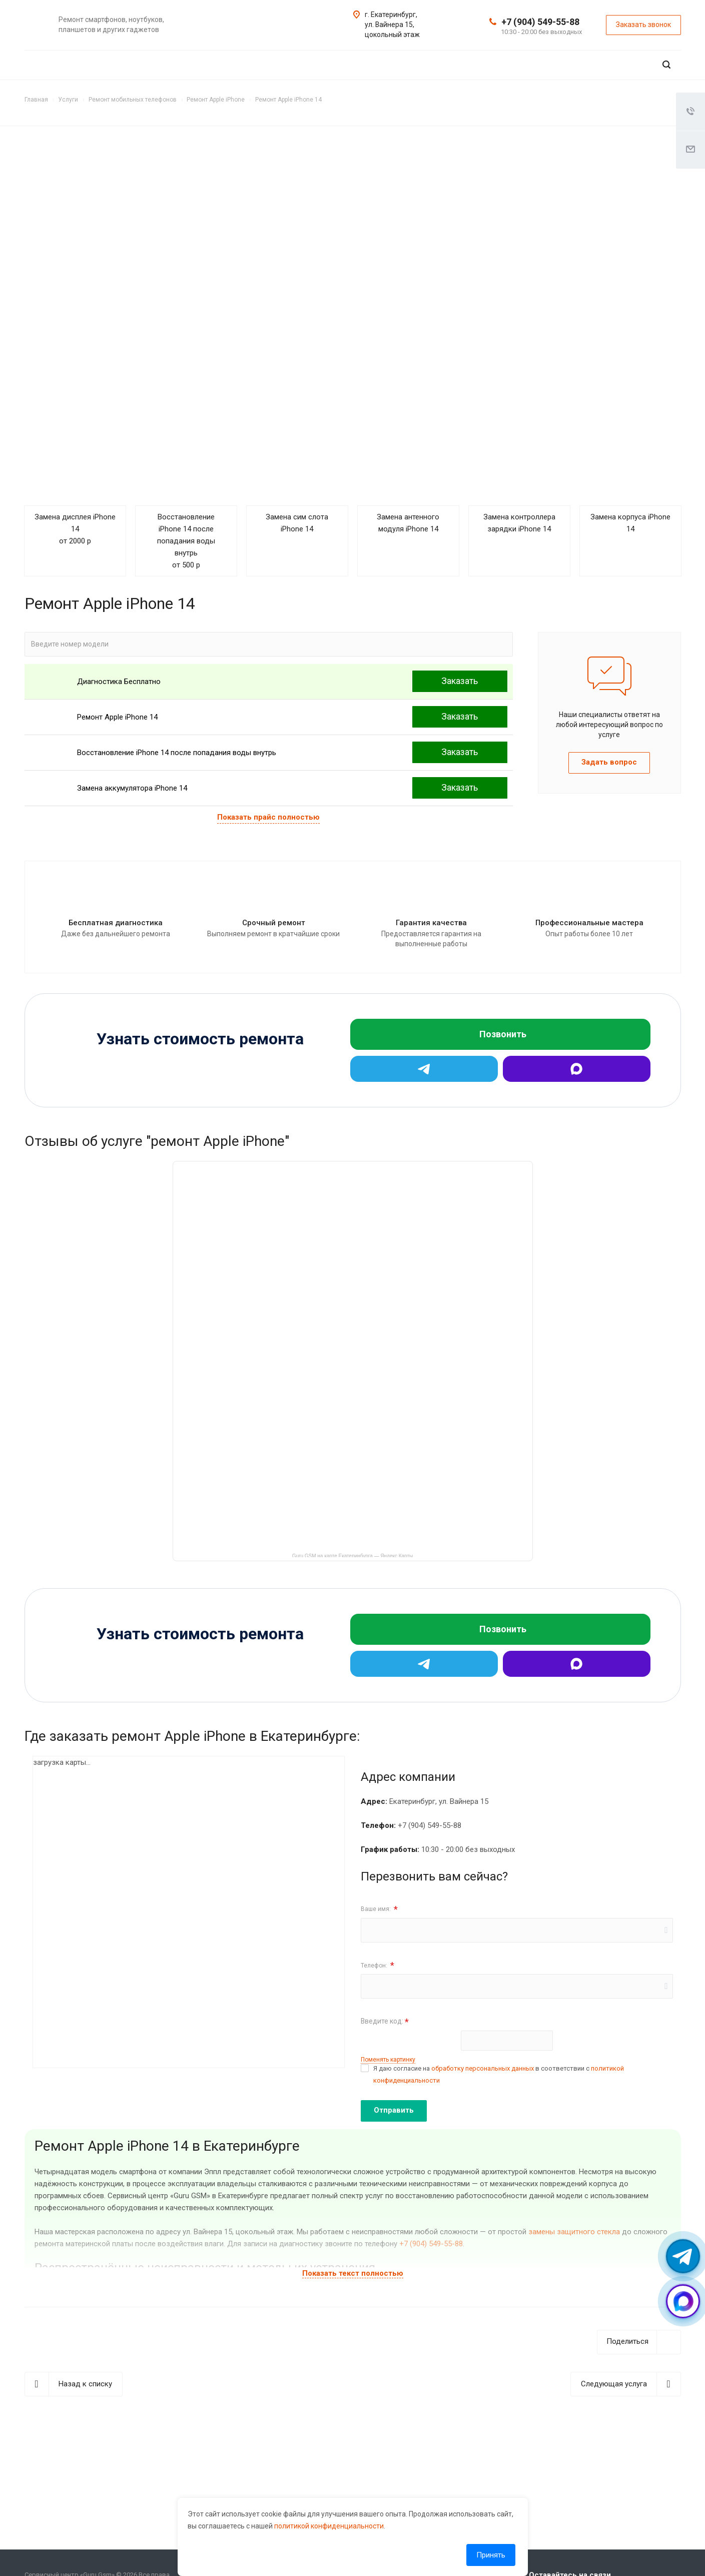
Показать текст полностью (352, 2273)
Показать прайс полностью (268, 817)
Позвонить (502, 1034)
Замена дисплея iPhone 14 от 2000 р (75, 528)
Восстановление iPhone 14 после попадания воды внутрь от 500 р (186, 540)
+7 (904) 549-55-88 (540, 22)
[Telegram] (424, 1069)
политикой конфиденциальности (329, 2526)
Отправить (394, 2110)
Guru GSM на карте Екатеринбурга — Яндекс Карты (352, 1555)
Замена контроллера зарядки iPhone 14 (519, 522)
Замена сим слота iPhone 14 (297, 522)
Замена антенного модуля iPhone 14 (408, 522)
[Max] (576, 1069)
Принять (490, 2554)
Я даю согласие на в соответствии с (498, 2074)
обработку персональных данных (482, 2068)
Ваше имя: (379, 1909)
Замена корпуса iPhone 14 (630, 522)
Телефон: (377, 1965)
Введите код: (385, 2022)
